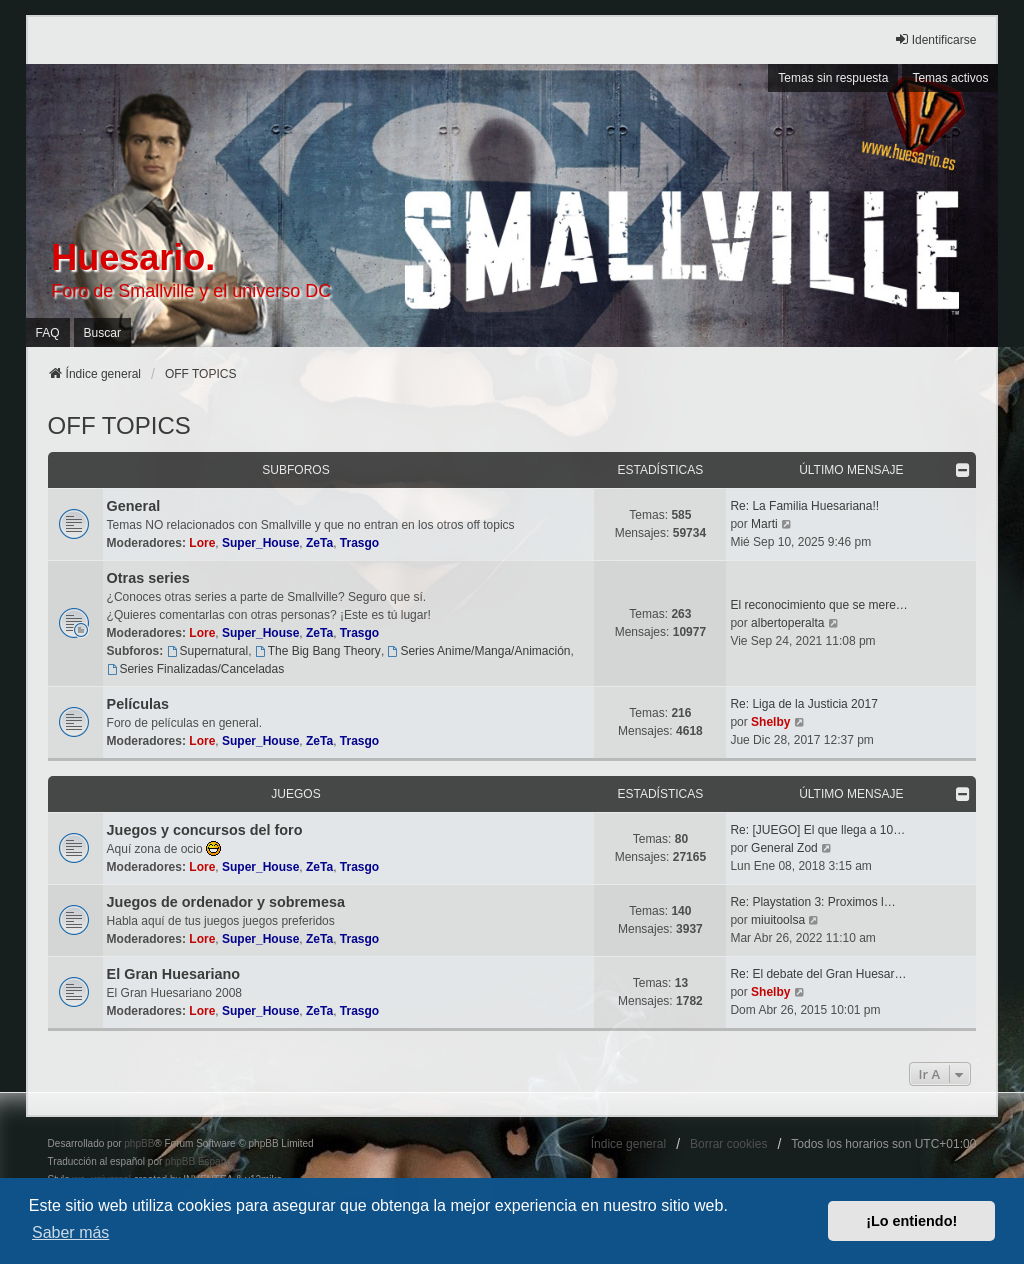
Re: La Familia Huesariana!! (804, 506)
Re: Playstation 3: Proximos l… (812, 902)
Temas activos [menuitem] (950, 78)
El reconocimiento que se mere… (818, 605)
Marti (764, 524)
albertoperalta (787, 623)
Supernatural (208, 651)
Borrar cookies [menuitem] (728, 1144)
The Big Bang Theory (318, 651)
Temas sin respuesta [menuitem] (833, 78)
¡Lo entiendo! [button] (911, 1221)
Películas (138, 704)
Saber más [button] (70, 1232)
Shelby (770, 722)
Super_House (260, 543)
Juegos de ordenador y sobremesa (226, 902)
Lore (202, 543)
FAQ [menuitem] (48, 333)
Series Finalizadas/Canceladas (196, 669)
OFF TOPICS (119, 425)
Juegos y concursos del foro (205, 830)
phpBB (139, 1143)
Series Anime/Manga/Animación (479, 651)
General (134, 506)
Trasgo (359, 543)
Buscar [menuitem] (102, 333)
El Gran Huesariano (174, 974)
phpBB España (198, 1161)
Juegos (295, 794)
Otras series (148, 578)
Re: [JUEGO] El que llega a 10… (817, 830)
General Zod (784, 848)
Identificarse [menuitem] (935, 39)
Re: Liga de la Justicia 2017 (803, 704)
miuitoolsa (778, 920)
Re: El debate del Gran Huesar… (818, 974)
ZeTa (319, 543)
